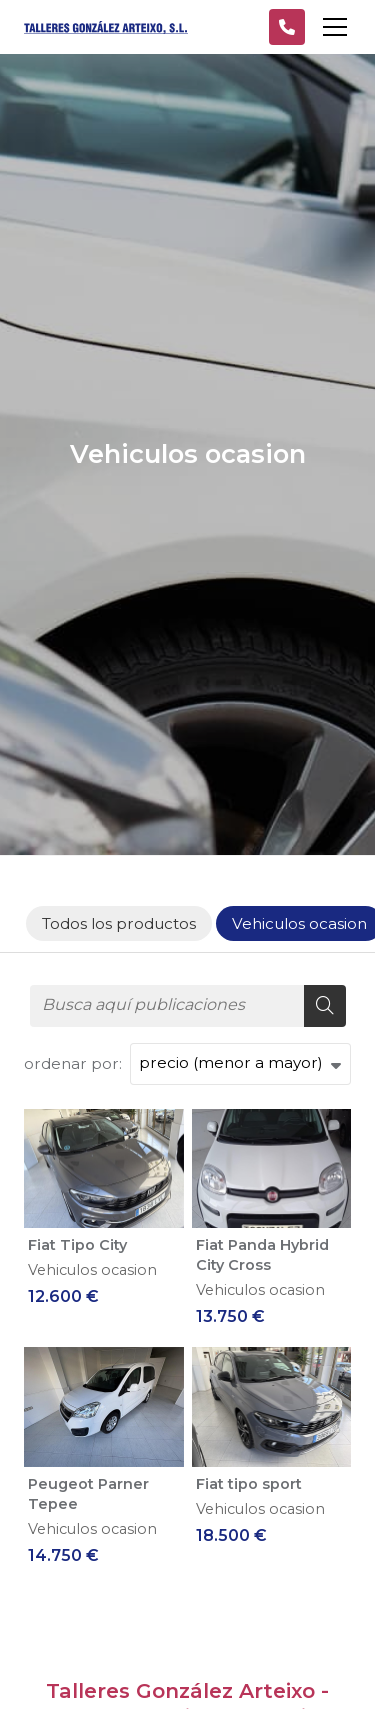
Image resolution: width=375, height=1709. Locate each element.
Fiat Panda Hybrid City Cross (262, 1255)
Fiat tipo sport (249, 1484)
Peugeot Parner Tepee (88, 1494)
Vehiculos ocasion (92, 1270)
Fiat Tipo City (77, 1245)
